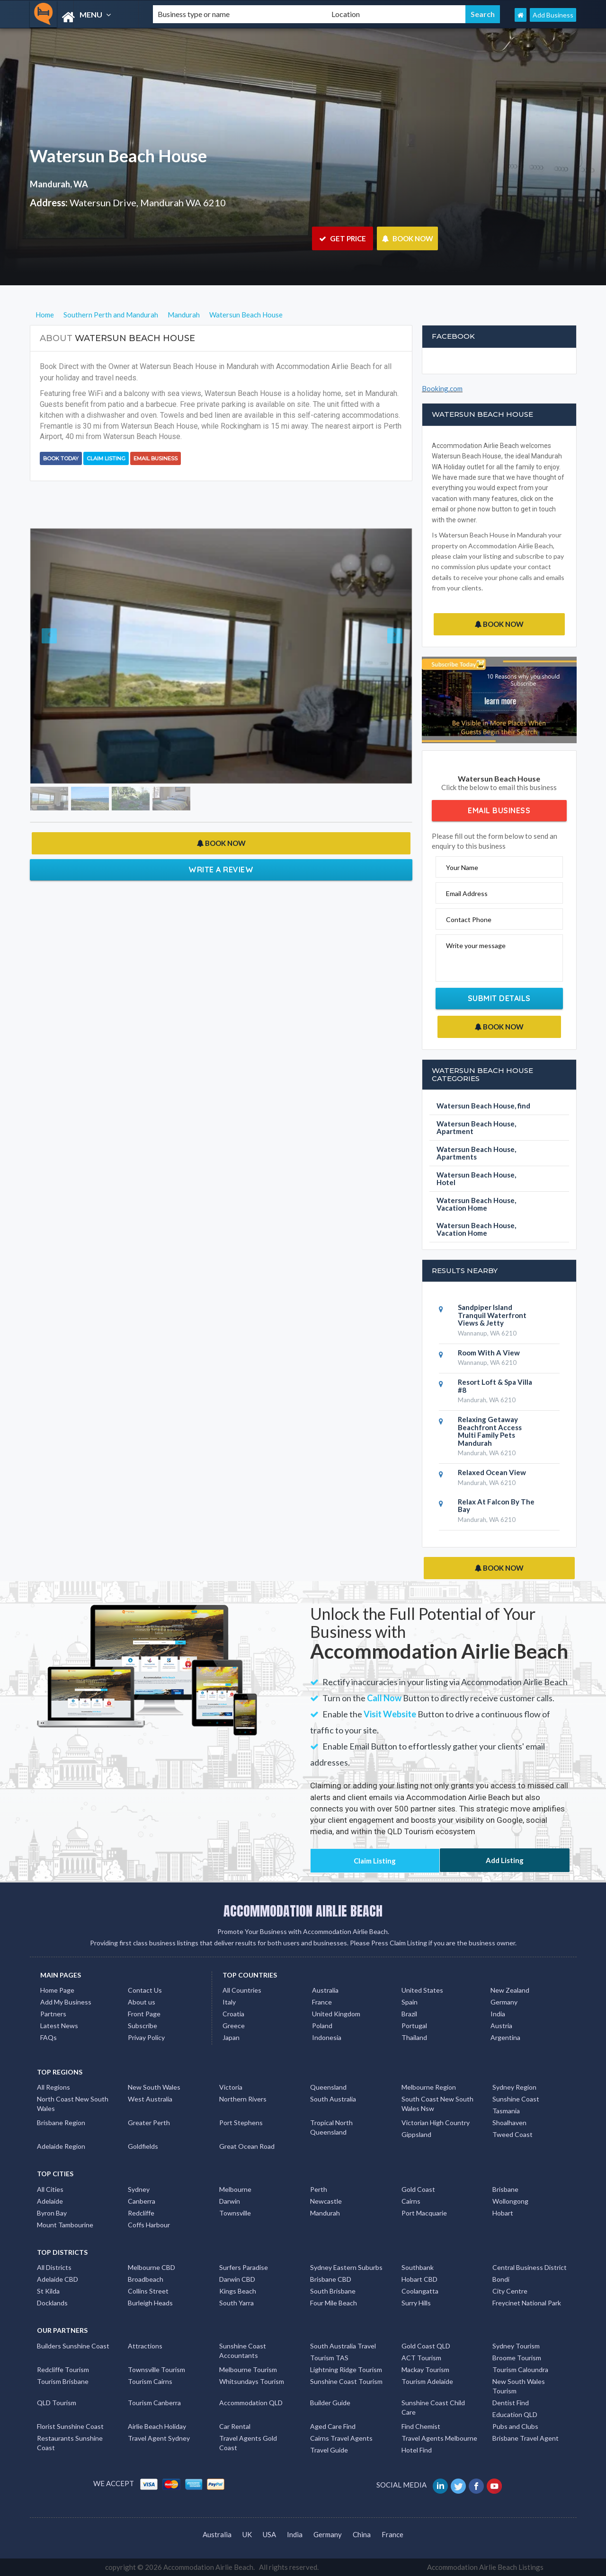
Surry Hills (416, 2303)
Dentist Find (510, 2403)
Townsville (235, 2213)
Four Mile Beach (333, 2303)
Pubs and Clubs (515, 2426)
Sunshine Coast (515, 2099)
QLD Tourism (56, 2403)
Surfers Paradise (243, 2267)
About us (141, 2002)
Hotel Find (416, 2450)
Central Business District (529, 2267)
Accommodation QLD (251, 2403)
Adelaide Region (61, 2146)
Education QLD (514, 2414)
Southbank (417, 2267)
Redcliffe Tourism (63, 2369)
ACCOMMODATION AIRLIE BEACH (303, 1911)
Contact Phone (468, 919)
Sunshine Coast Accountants (242, 2350)
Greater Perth (149, 2123)
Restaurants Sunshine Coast (70, 2443)
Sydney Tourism (516, 2346)
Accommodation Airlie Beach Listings (485, 2567)
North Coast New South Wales (72, 2103)
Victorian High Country (435, 2123)
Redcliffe (141, 2213)
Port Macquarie (424, 2213)
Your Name (462, 867)
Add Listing (505, 1860)
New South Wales (154, 2087)
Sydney (139, 2189)
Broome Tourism (516, 2358)
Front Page (144, 2014)
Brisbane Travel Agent (525, 2438)
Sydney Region (514, 2087)
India (497, 2014)
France (322, 2002)
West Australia (150, 2099)
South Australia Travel (343, 2346)
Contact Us (145, 1990)
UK (247, 2534)
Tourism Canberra (154, 2403)
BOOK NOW (407, 238)
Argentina (505, 2037)
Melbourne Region (428, 2087)
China (362, 2534)
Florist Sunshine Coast (70, 2426)
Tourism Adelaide (427, 2381)
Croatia (233, 2014)
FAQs (48, 2037)
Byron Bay (52, 2213)
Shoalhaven (509, 2123)
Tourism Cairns (150, 2381)
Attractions (145, 2346)
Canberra (141, 2201)
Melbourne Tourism (248, 2369)
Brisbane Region (61, 2123)
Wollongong (510, 2201)
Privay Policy (146, 2037)
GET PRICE (342, 238)
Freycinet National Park (526, 2303)
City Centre (509, 2291)
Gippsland (416, 2134)
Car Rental (234, 2426)
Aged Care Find (333, 2426)
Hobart (502, 2213)
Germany (503, 2002)
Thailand (414, 2037)
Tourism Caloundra (520, 2369)
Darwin (229, 2201)
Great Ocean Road (247, 2146)
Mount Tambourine (65, 2225)
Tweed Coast (512, 2134)
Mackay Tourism (425, 2369)
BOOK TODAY (61, 458)
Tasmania (506, 2111)
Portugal (414, 2026)
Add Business (553, 15)
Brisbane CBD (330, 2279)
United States (422, 1990)
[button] (59, 655)
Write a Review (220, 869)
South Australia (333, 2099)
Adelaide (50, 2201)
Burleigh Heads (150, 2303)
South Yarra (236, 2303)
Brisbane (505, 2189)
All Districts (54, 2267)
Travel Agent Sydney (159, 2438)
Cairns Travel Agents (341, 2438)
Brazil (409, 2014)
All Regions (53, 2087)
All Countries (242, 1990)
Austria (501, 2026)
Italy (229, 2002)
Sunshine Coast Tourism (346, 2381)
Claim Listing (106, 458)
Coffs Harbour (149, 2225)
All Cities (50, 2189)
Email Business (156, 458)
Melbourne (235, 2189)
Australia (325, 1990)
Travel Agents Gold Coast (248, 2443)
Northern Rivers (243, 2099)
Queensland (328, 2087)
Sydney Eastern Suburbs (346, 2267)
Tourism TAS (329, 2358)
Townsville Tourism (156, 2369)
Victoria (230, 2087)
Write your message (476, 945)
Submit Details (499, 998)
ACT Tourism (421, 2358)
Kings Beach (237, 2291)
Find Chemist (420, 2426)
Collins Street (148, 2291)
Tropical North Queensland (331, 2127)
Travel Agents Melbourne (439, 2438)
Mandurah (325, 2213)
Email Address (467, 893)
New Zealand (509, 1990)
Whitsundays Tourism (251, 2381)
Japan (231, 2037)
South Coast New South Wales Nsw (437, 2103)
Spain (409, 2002)
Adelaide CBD (57, 2279)
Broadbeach (145, 2279)
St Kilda (48, 2291)
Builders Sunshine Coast (73, 2346)
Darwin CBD (237, 2279)
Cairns (410, 2201)
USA (269, 2534)
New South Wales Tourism (518, 2386)
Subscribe (142, 2026)
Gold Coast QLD (425, 2346)
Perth (318, 2189)
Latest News (59, 2026)
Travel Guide (329, 2450)
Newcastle (326, 2201)
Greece (234, 2026)
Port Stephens (241, 2123)
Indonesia (326, 2037)
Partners (53, 2014)
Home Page (57, 1990)
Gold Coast (418, 2189)
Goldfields (143, 2146)
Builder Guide (330, 2403)
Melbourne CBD (151, 2267)
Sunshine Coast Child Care (433, 2407)
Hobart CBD (419, 2279)
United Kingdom (336, 2014)
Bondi (500, 2279)
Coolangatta (419, 2291)
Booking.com (442, 388)
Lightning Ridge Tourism (346, 2369)
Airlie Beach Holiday (157, 2426)
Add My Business (65, 2002)
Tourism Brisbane (63, 2381)
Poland (322, 2026)
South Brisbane (333, 2291)
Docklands (52, 2303)
